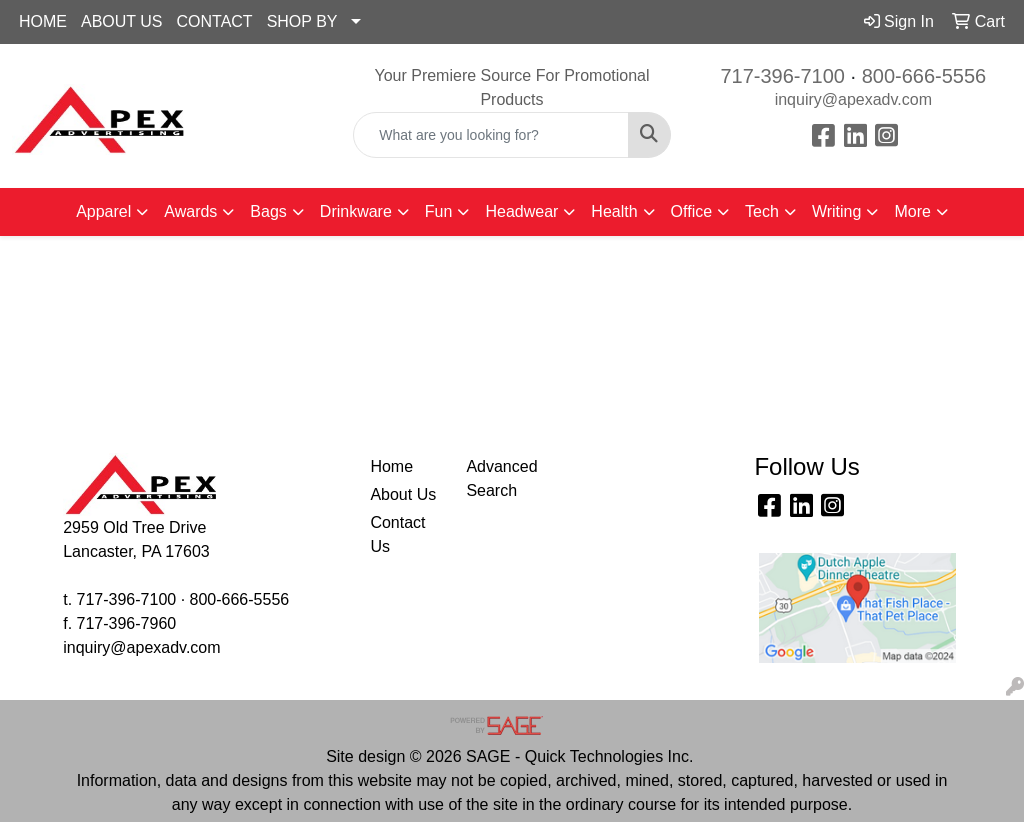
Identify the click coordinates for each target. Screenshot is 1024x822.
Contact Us (397, 534)
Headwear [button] (521, 211)
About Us (403, 494)
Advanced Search (501, 478)
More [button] (912, 211)
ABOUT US (122, 21)
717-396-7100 (782, 76)
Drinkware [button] (356, 211)
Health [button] (614, 211)
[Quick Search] (490, 135)
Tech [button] (762, 211)
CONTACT (215, 21)
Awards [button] (190, 211)
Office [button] (692, 211)
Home (391, 466)
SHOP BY (302, 21)
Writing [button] (837, 211)
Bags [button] (268, 211)
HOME (43, 21)
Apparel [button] (103, 211)
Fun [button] (439, 211)
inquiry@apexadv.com (853, 99)
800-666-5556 (924, 76)
